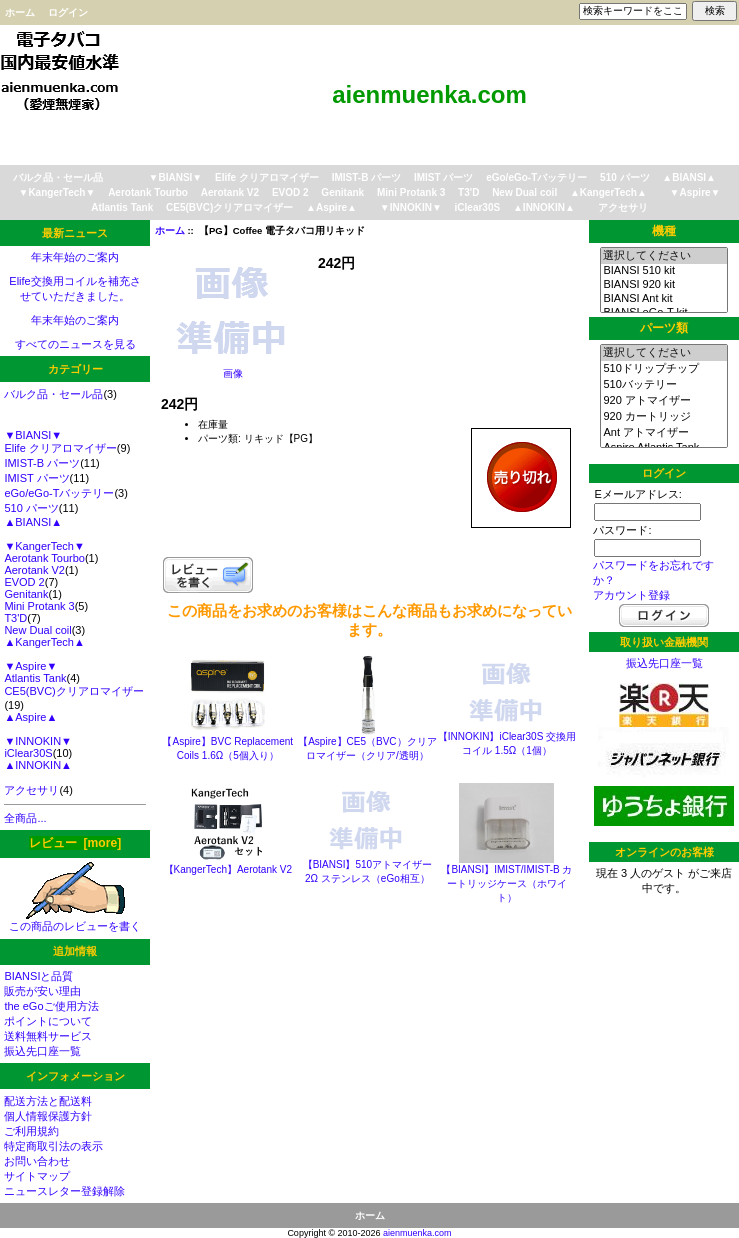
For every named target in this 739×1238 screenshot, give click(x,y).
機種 (664, 231)
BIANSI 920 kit (663, 285)
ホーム (20, 12)
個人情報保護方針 (48, 1116)
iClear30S (478, 207)
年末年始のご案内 (75, 257)
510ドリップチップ (663, 369)
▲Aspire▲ (331, 207)
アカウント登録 (631, 595)
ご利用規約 (31, 1131)
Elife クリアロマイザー (267, 177)
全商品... (25, 818)
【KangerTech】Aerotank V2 (228, 869)
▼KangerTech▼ (57, 192)
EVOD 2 (290, 192)
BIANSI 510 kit (663, 271)
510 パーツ (624, 177)
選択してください (663, 256)
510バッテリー (663, 385)
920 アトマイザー (663, 401)
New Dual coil (524, 192)
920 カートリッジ (663, 417)
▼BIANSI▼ (176, 177)
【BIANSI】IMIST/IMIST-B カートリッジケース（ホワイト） (506, 883)
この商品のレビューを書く (75, 920)
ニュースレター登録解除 (64, 1191)
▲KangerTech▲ (608, 192)
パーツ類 (664, 328)
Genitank (342, 192)
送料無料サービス (48, 1036)
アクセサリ (623, 207)
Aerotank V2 (230, 192)
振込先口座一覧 (42, 1051)
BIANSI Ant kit (663, 299)
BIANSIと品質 (38, 976)
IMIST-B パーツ (366, 177)
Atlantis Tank (122, 207)
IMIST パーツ (443, 177)
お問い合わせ (37, 1161)
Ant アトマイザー (663, 433)
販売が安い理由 (42, 991)
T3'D (468, 192)
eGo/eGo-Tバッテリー (536, 177)
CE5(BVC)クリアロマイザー (229, 207)
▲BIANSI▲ (689, 177)
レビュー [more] (75, 843)
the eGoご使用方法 (51, 1006)
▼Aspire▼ (695, 192)
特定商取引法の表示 (53, 1146)
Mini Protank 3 (411, 192)
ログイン (68, 12)
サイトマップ (37, 1176)
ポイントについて (48, 1021)
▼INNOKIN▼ (411, 207)
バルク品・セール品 (58, 177)
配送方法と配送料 (48, 1101)
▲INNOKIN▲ (544, 207)
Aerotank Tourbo (148, 192)
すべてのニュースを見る (75, 344)
